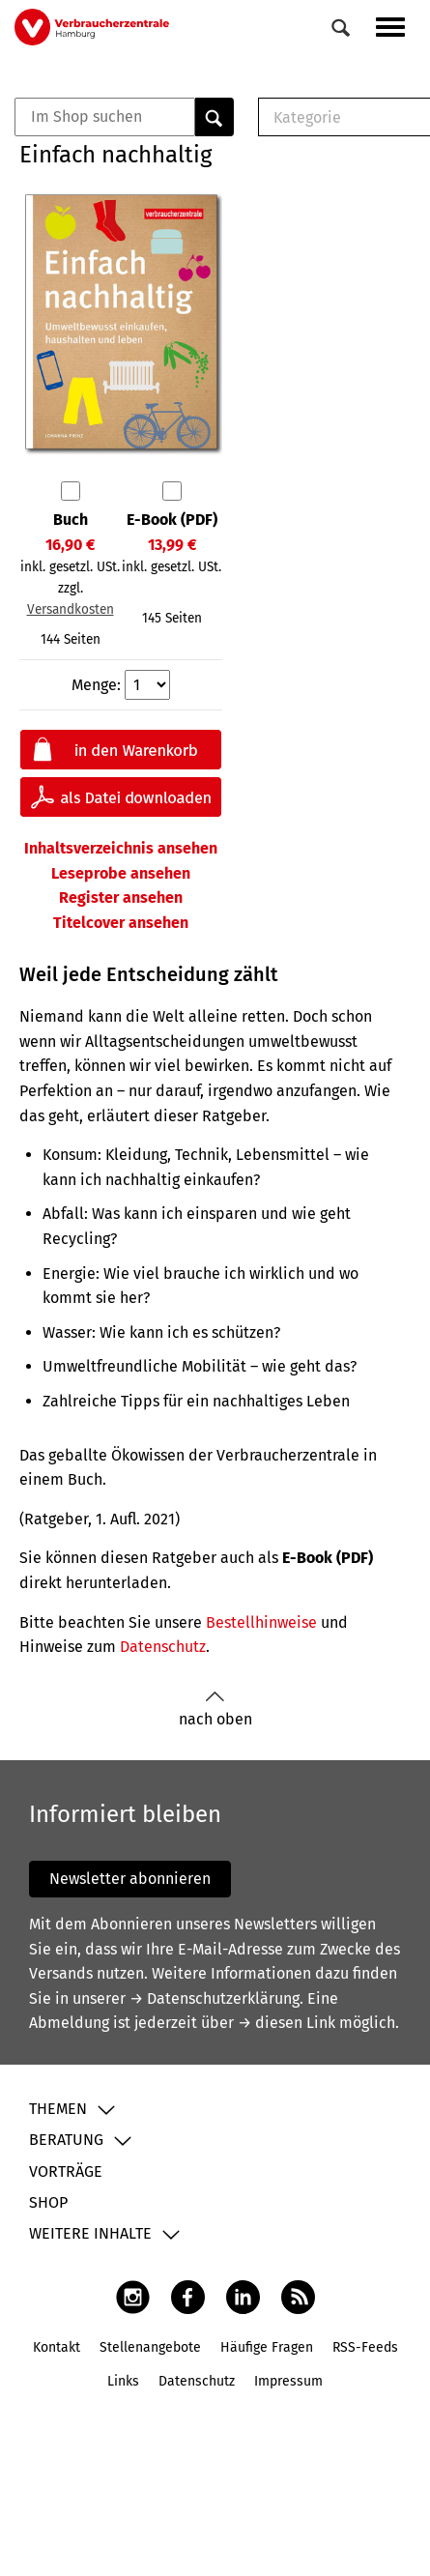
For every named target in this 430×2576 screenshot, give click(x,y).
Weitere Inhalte (90, 2233)
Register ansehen (121, 897)
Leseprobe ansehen (120, 873)
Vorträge (65, 2171)
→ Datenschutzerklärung (214, 1998)
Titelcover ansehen (120, 922)
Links (123, 2381)
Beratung (66, 2139)
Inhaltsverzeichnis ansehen (120, 848)
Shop (48, 2202)
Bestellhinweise (261, 1622)
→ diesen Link (286, 2022)
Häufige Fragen (266, 2347)
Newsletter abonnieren (130, 1878)
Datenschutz (163, 1646)
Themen (58, 2108)
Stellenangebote (150, 2347)
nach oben (215, 1709)
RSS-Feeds (365, 2347)
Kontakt (56, 2347)
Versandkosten (70, 609)
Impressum (288, 2381)
